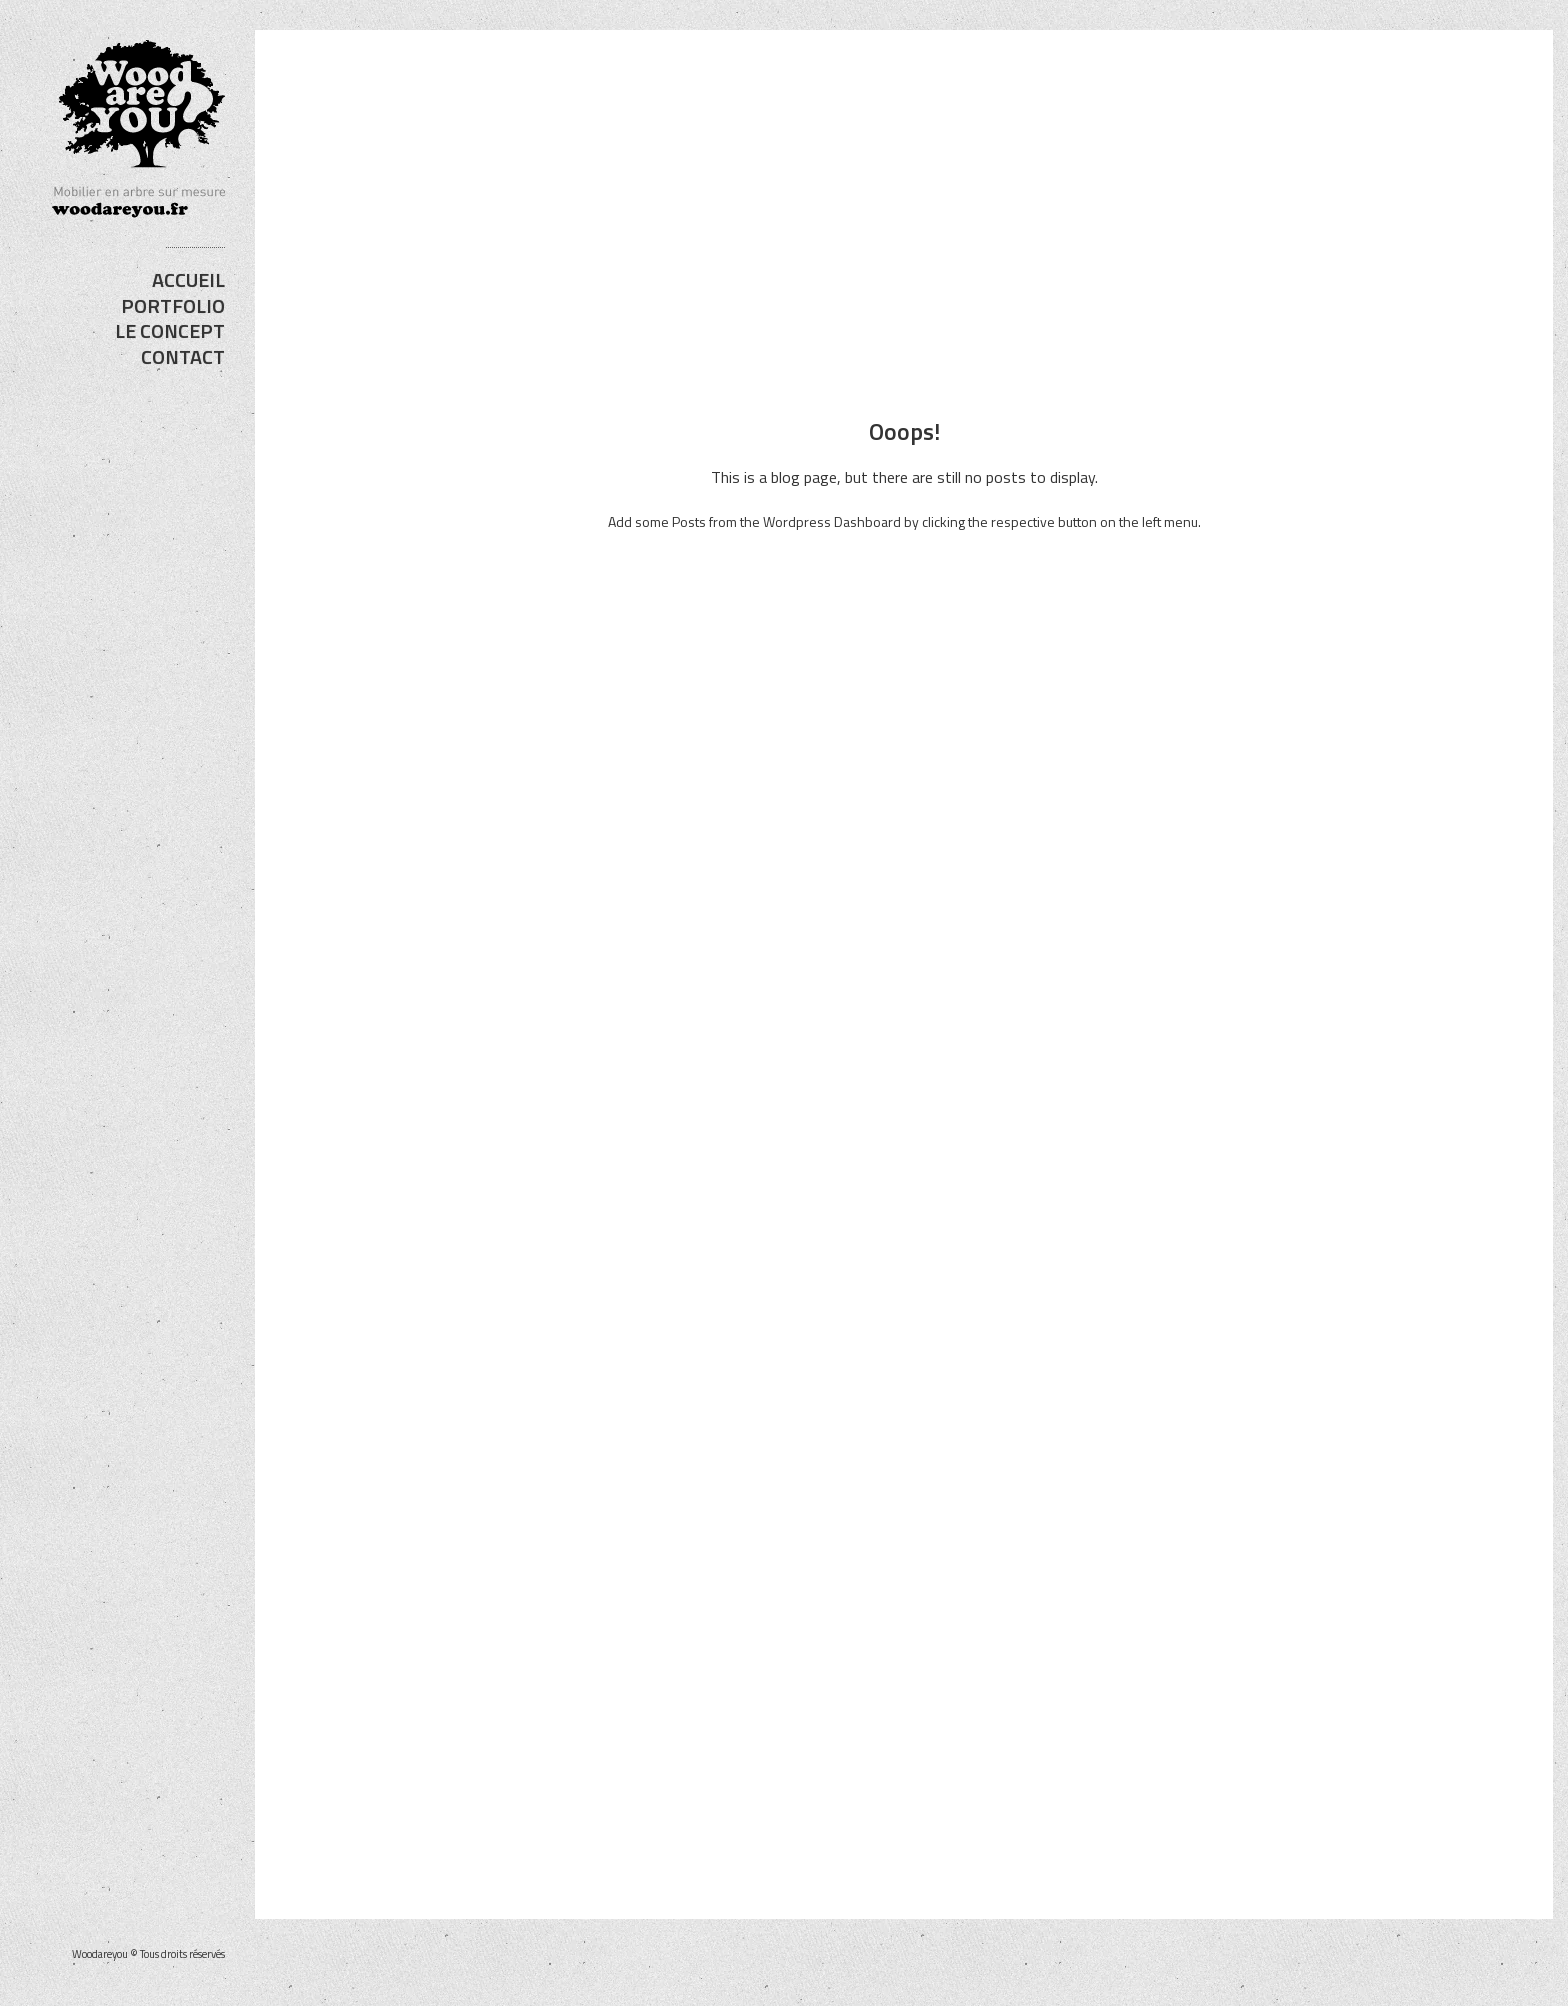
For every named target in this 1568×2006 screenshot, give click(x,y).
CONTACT (183, 356)
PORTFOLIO (173, 305)
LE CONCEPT (170, 330)
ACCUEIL (188, 279)
